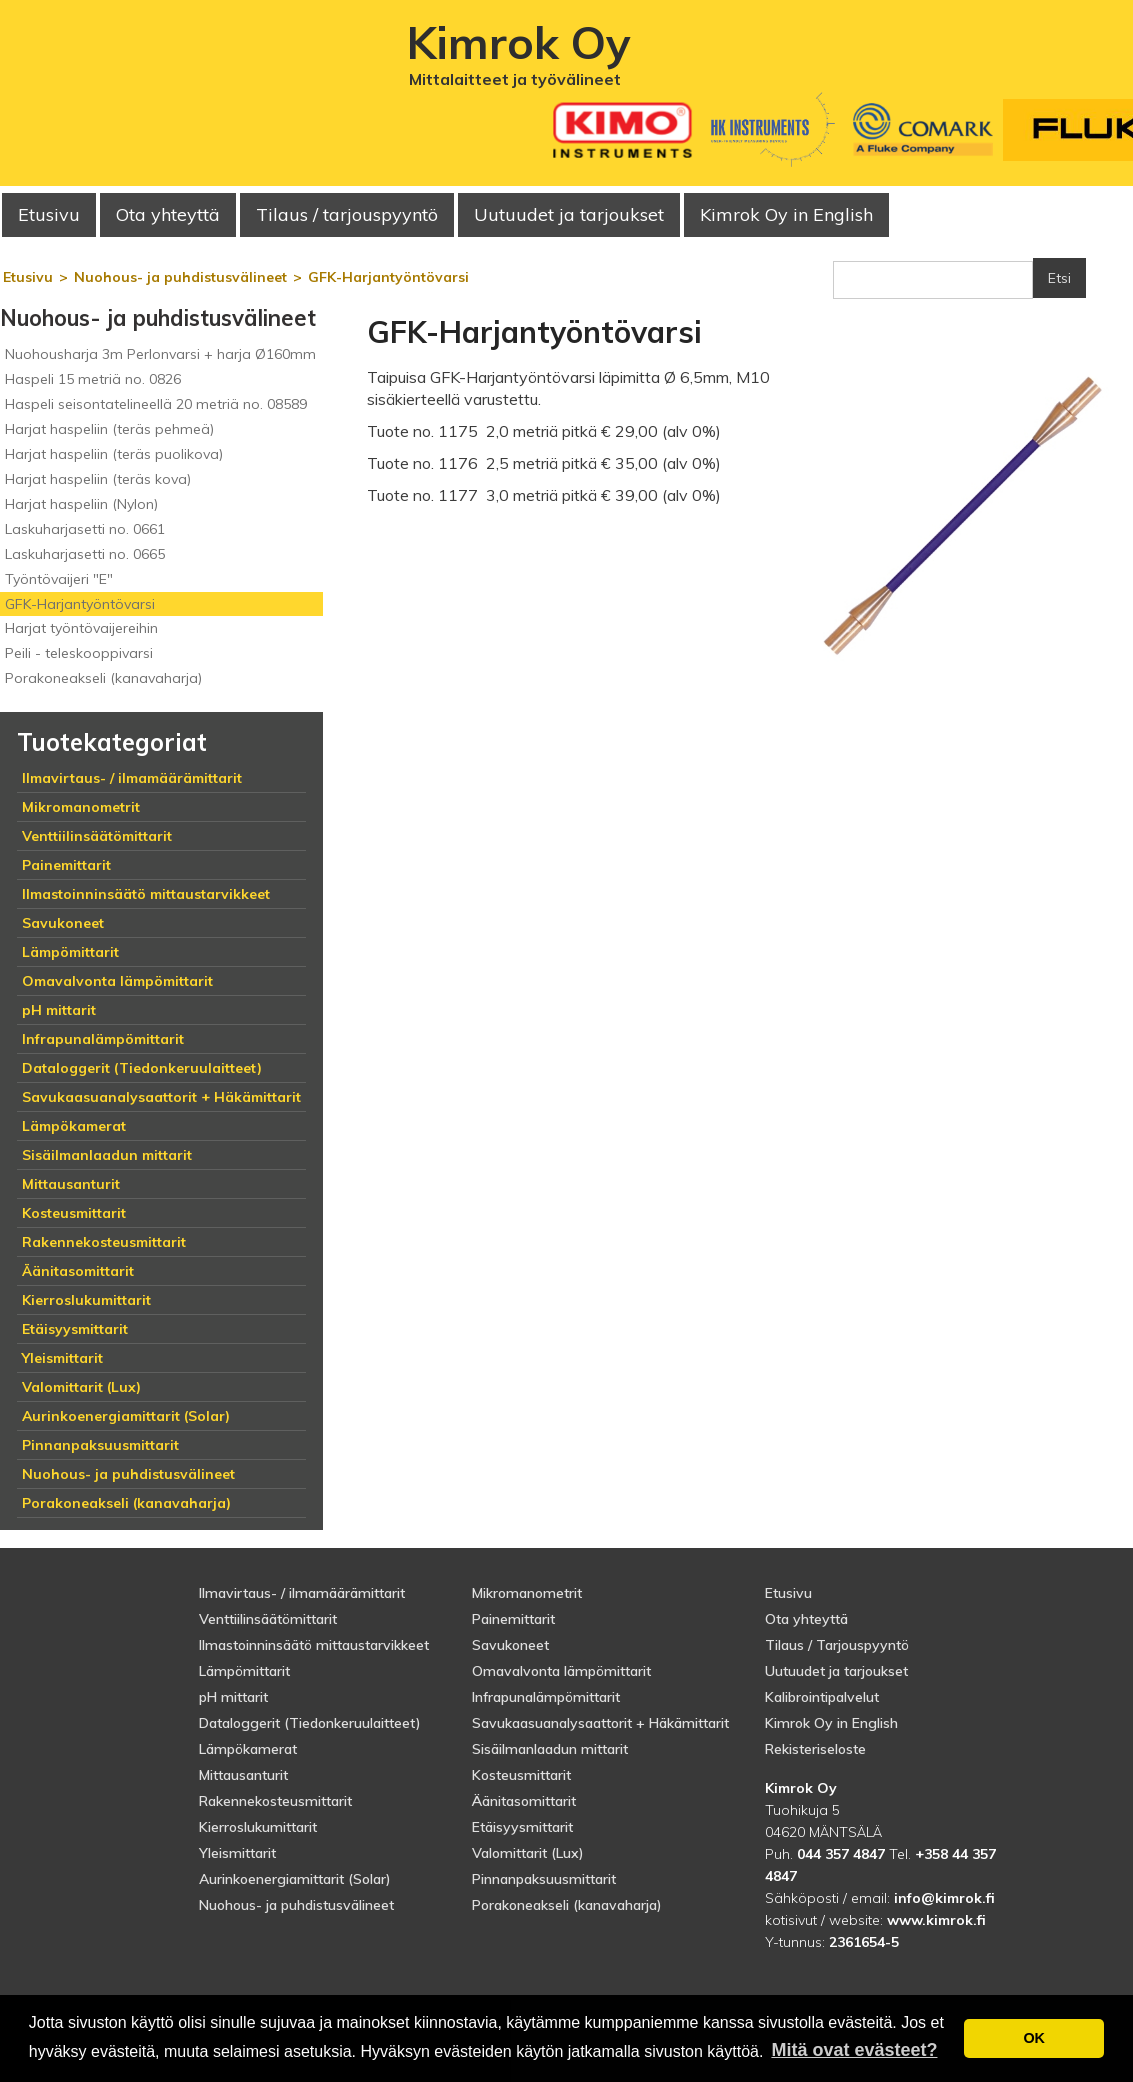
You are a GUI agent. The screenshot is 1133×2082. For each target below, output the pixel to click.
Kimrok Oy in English (786, 214)
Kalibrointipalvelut (822, 1697)
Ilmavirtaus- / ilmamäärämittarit (302, 1593)
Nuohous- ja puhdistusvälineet (296, 1905)
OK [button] (1034, 2038)
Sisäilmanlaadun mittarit (550, 1749)
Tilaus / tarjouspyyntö (347, 214)
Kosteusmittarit (521, 1775)
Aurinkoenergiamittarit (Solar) (295, 1879)
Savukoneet (510, 1645)
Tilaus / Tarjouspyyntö (837, 1645)
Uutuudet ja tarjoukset (836, 1671)
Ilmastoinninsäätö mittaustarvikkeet (314, 1645)
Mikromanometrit (527, 1593)
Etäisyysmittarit (522, 1827)
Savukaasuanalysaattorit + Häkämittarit (600, 1723)
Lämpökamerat (248, 1749)
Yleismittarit (237, 1853)
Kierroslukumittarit (258, 1827)
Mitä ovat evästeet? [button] (854, 2050)
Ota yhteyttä (168, 214)
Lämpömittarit (244, 1671)
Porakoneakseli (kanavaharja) (567, 1905)
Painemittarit (513, 1619)
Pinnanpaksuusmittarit (544, 1879)
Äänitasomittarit (524, 1801)
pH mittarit (233, 1697)
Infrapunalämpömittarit (546, 1697)
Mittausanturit (243, 1775)
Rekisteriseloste (815, 1749)
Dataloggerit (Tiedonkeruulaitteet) (310, 1723)
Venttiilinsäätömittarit (268, 1619)
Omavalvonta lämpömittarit (561, 1671)
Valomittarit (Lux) (528, 1853)
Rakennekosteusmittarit (275, 1801)
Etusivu (49, 214)
